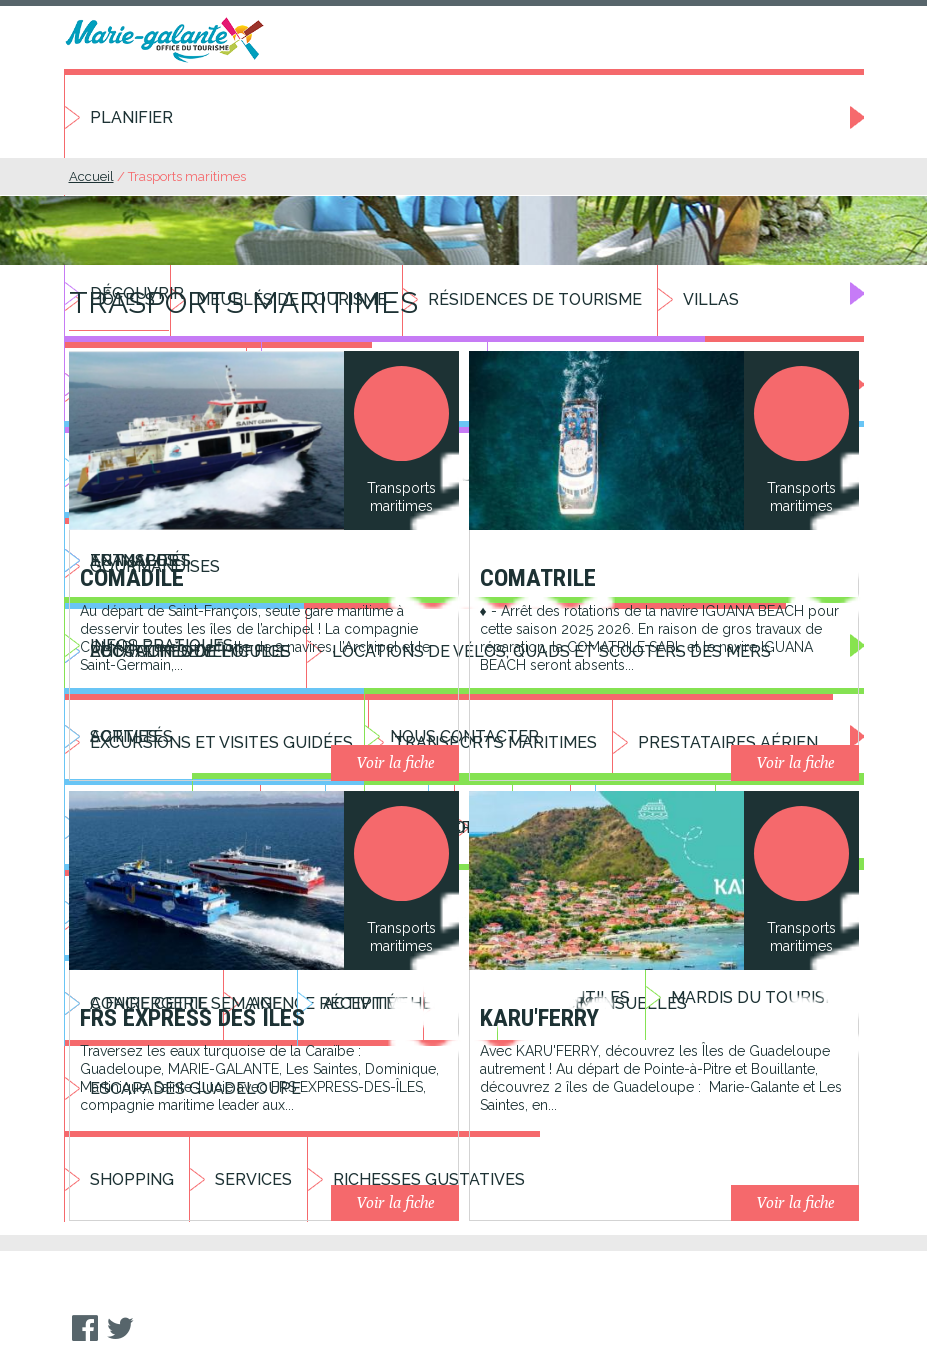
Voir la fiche (395, 762)
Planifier (131, 117)
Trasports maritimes (187, 176)
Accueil (91, 176)
